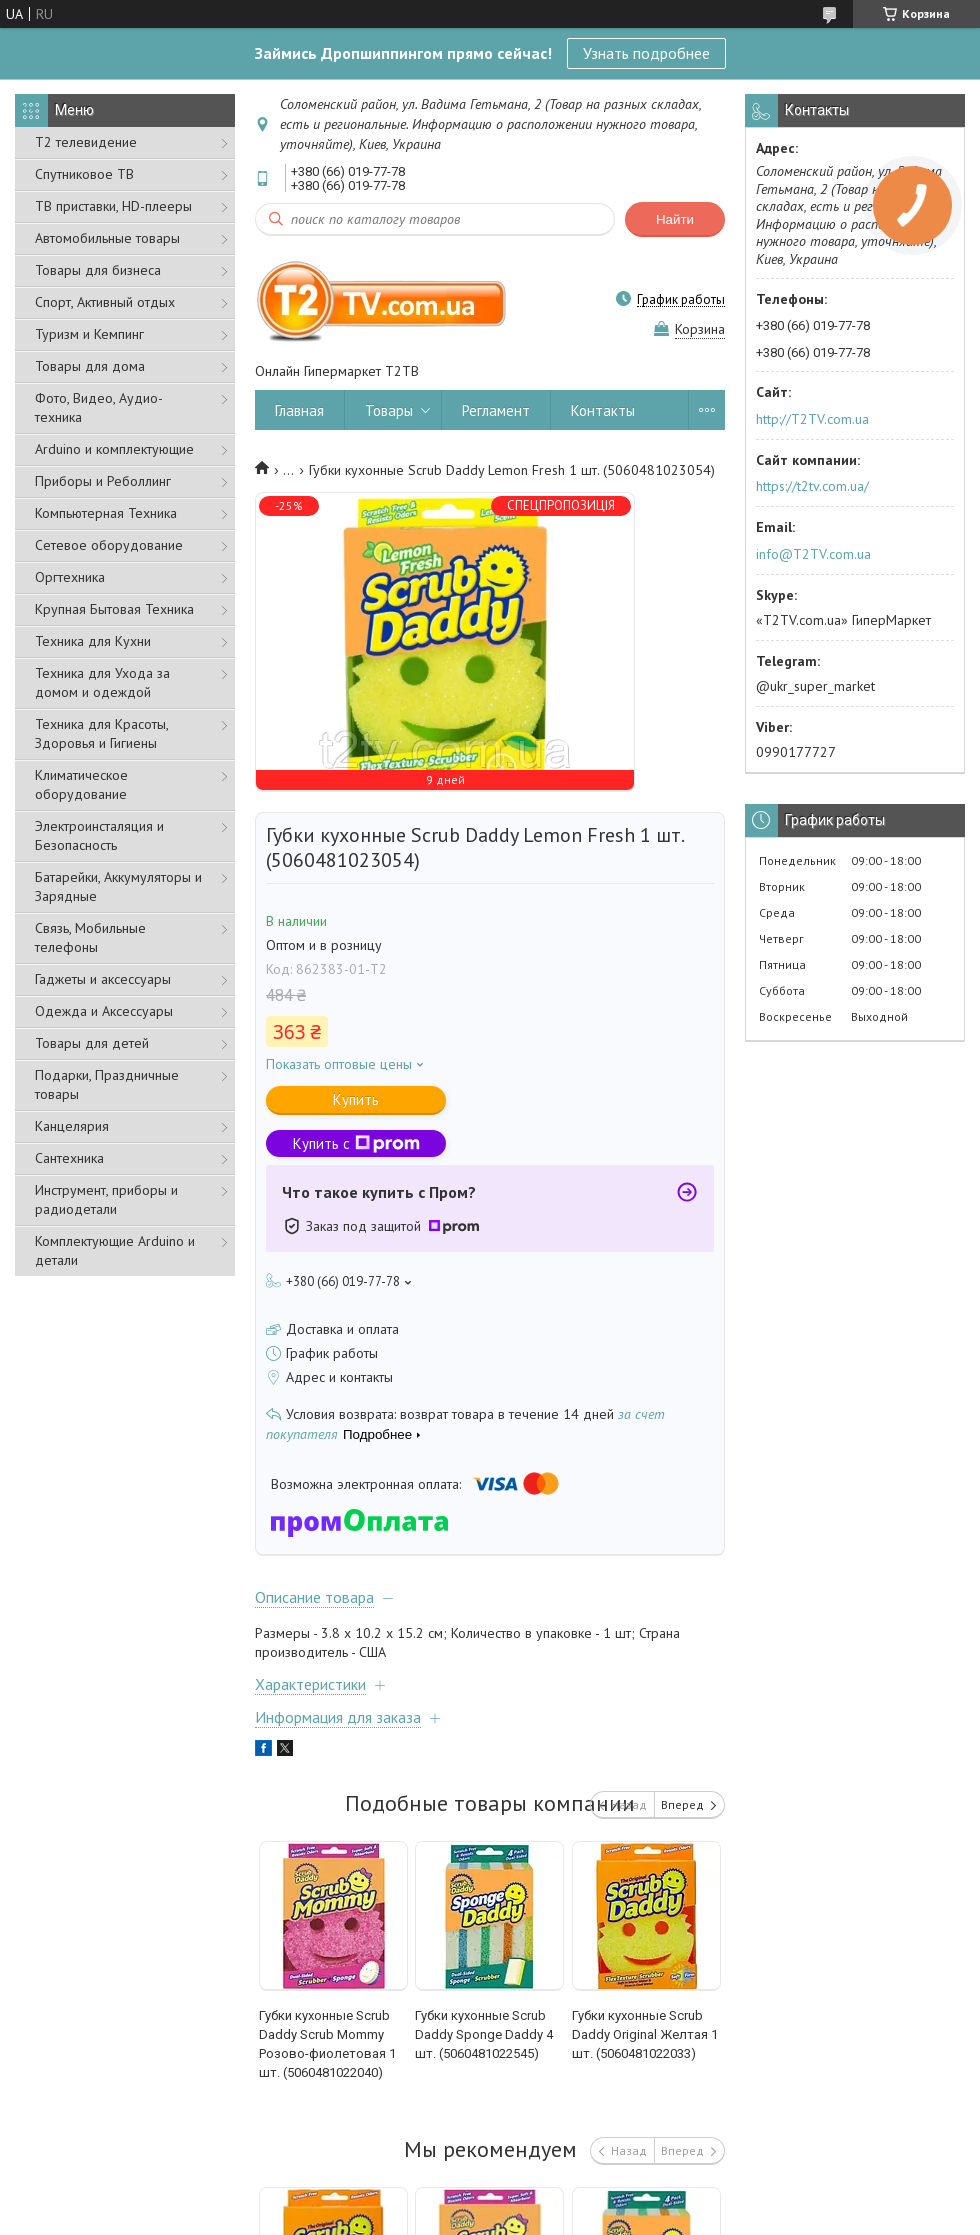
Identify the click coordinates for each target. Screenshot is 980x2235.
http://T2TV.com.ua (812, 419)
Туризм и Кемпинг (89, 334)
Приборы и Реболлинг (103, 481)
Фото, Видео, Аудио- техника (98, 407)
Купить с (356, 1143)
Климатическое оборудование (81, 784)
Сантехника (69, 1158)
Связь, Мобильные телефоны (90, 937)
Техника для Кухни (93, 641)
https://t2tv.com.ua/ (812, 486)
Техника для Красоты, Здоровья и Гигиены (101, 733)
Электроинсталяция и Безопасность (99, 835)
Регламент (496, 410)
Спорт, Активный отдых (105, 302)
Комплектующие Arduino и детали (115, 1250)
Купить (356, 1099)
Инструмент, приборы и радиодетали (106, 1199)
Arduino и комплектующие (114, 449)
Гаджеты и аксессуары (103, 979)
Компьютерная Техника (106, 513)
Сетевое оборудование (109, 545)
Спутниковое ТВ (84, 174)
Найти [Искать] (675, 219)
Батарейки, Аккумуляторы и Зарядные (118, 886)
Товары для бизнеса (98, 270)
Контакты (603, 410)
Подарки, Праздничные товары (107, 1084)
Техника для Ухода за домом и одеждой (102, 682)
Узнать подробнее (646, 53)
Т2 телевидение (86, 142)
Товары (389, 410)
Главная (299, 410)
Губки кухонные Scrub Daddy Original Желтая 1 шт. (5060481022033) (645, 2034)
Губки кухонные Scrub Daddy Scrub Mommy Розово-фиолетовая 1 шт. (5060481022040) (327, 2044)
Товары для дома (90, 366)
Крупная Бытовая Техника (114, 609)
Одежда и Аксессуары (104, 1011)
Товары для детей (92, 1043)
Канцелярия (72, 1126)
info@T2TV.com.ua (813, 554)
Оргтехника (70, 577)
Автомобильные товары (107, 238)
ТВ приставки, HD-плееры (113, 206)
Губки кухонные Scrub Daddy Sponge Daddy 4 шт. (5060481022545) (484, 2034)
